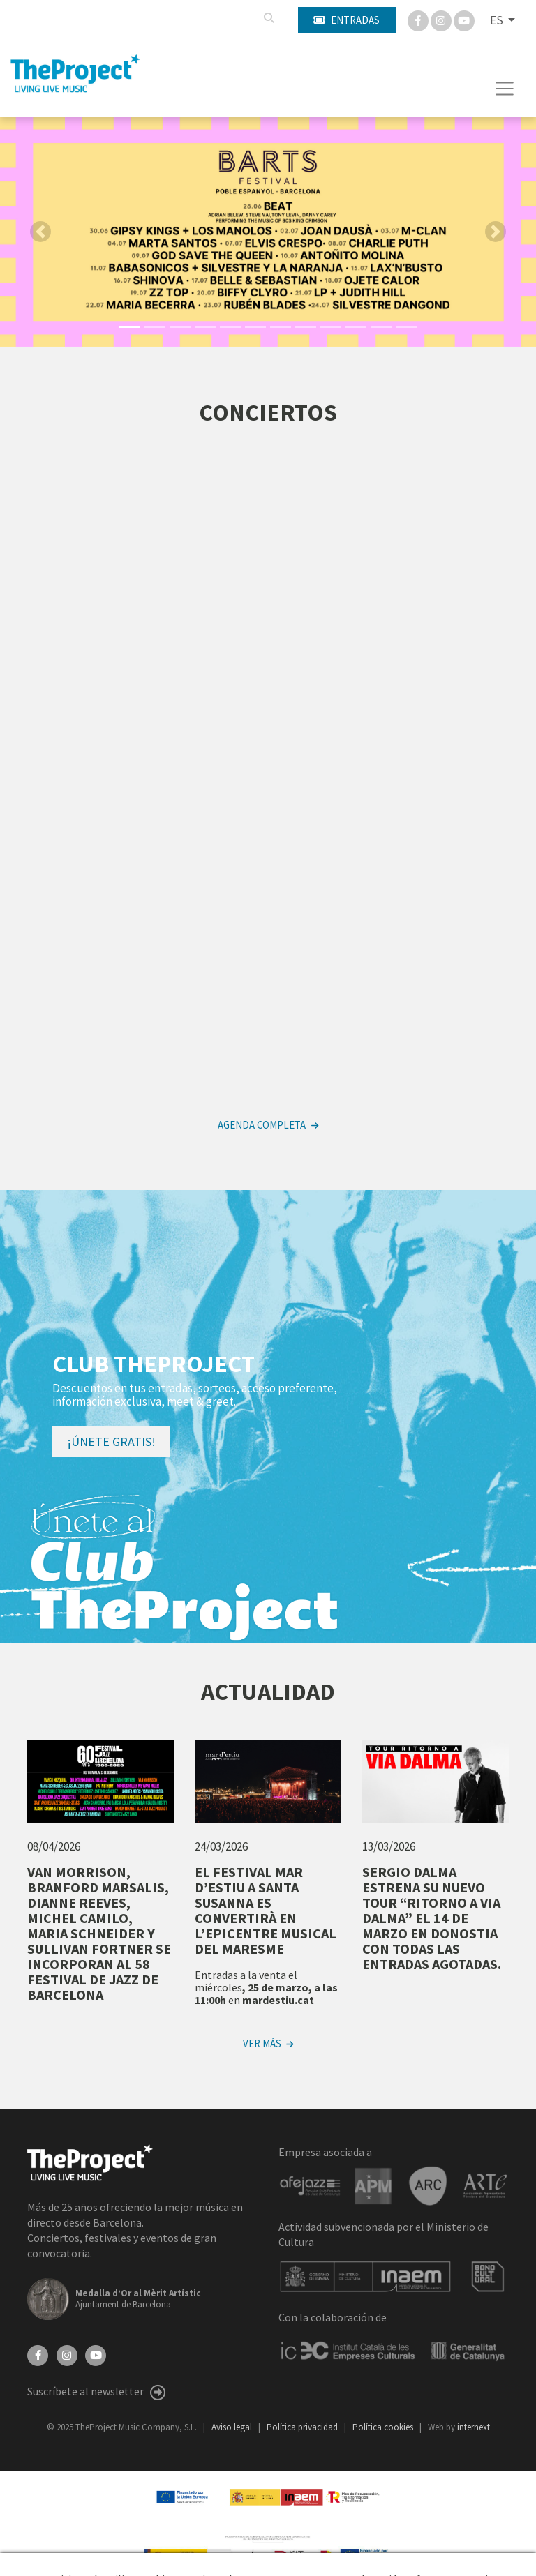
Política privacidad (303, 2427)
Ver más (268, 2043)
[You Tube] (464, 19)
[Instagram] (442, 19)
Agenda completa (268, 1124)
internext (473, 2427)
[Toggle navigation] (505, 88)
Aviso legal (232, 2427)
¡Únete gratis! (111, 1441)
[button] (268, 316)
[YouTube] (95, 2354)
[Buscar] (269, 18)
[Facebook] (419, 19)
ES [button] (497, 20)
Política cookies (383, 2427)
